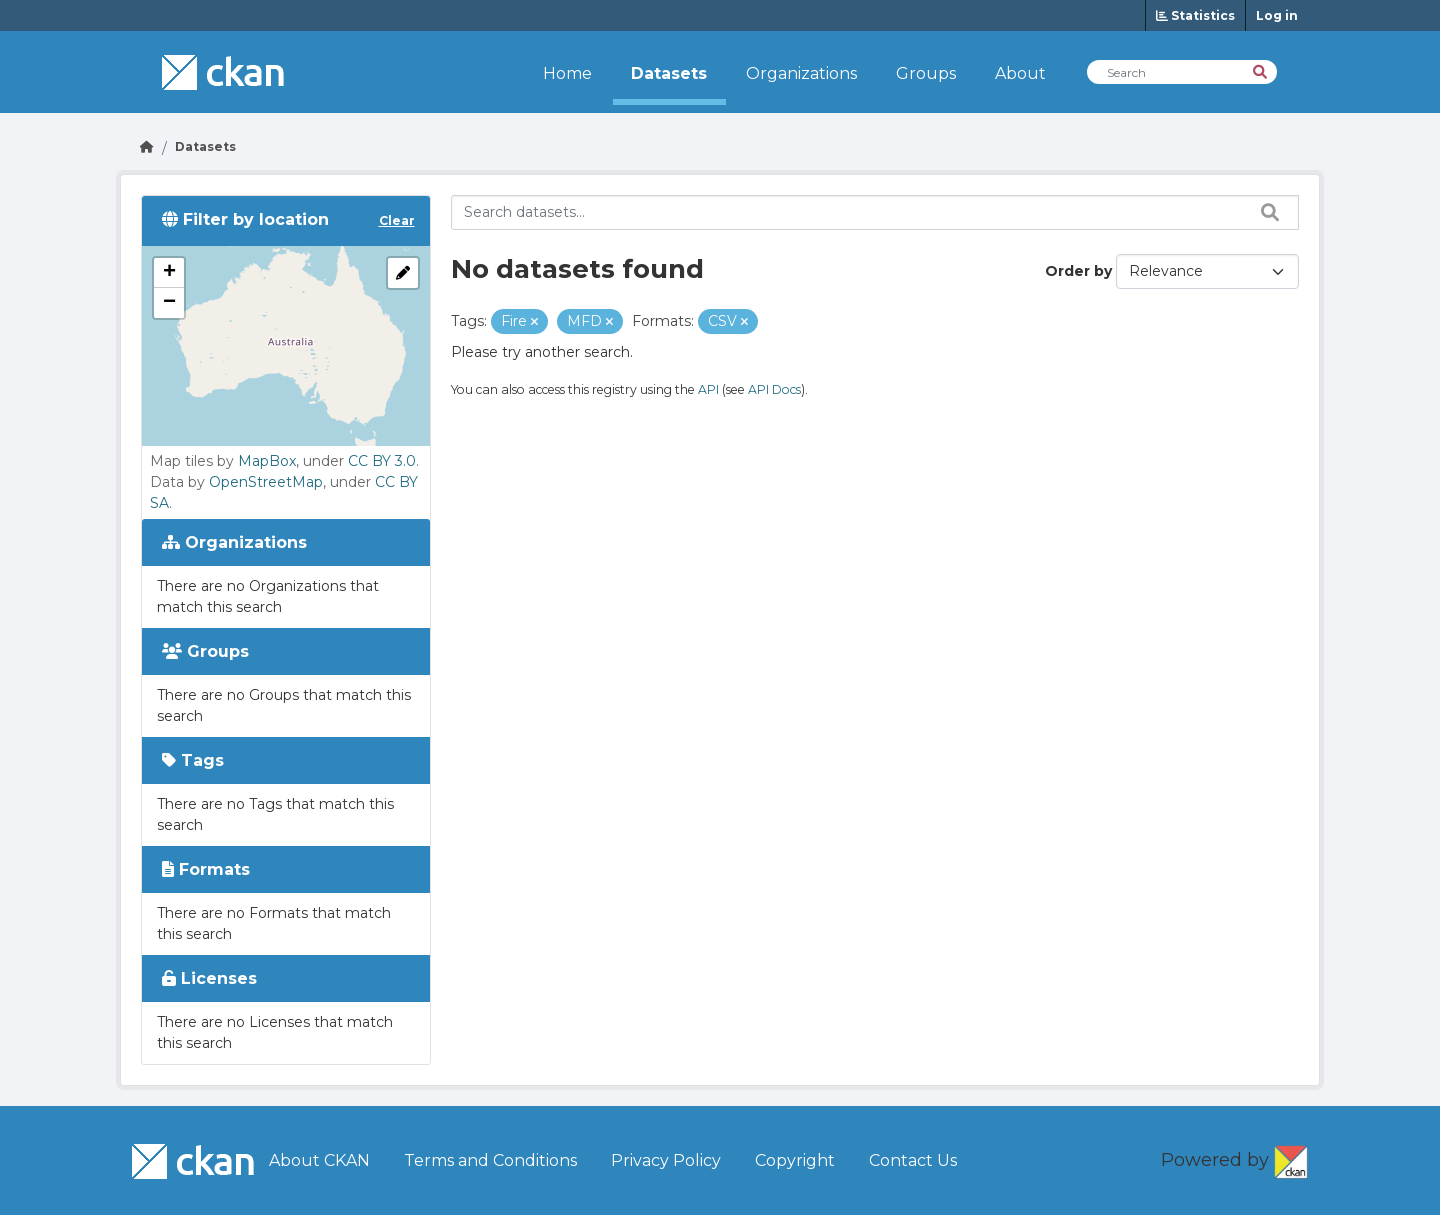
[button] (169, 273)
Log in (1277, 15)
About (1020, 73)
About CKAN (319, 1160)
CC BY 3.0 (382, 461)
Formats (206, 869)
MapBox (267, 461)
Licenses (209, 978)
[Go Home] (147, 146)
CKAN (1291, 1158)
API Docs (774, 389)
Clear (397, 220)
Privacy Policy (666, 1160)
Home (567, 73)
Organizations (801, 73)
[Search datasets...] (875, 212)
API (708, 389)
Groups (926, 73)
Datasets (669, 73)
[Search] (1261, 70)
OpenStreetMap (266, 482)
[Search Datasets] (1182, 72)
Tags (193, 760)
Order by (1078, 271)
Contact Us (913, 1160)
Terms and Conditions (490, 1160)
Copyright (795, 1160)
